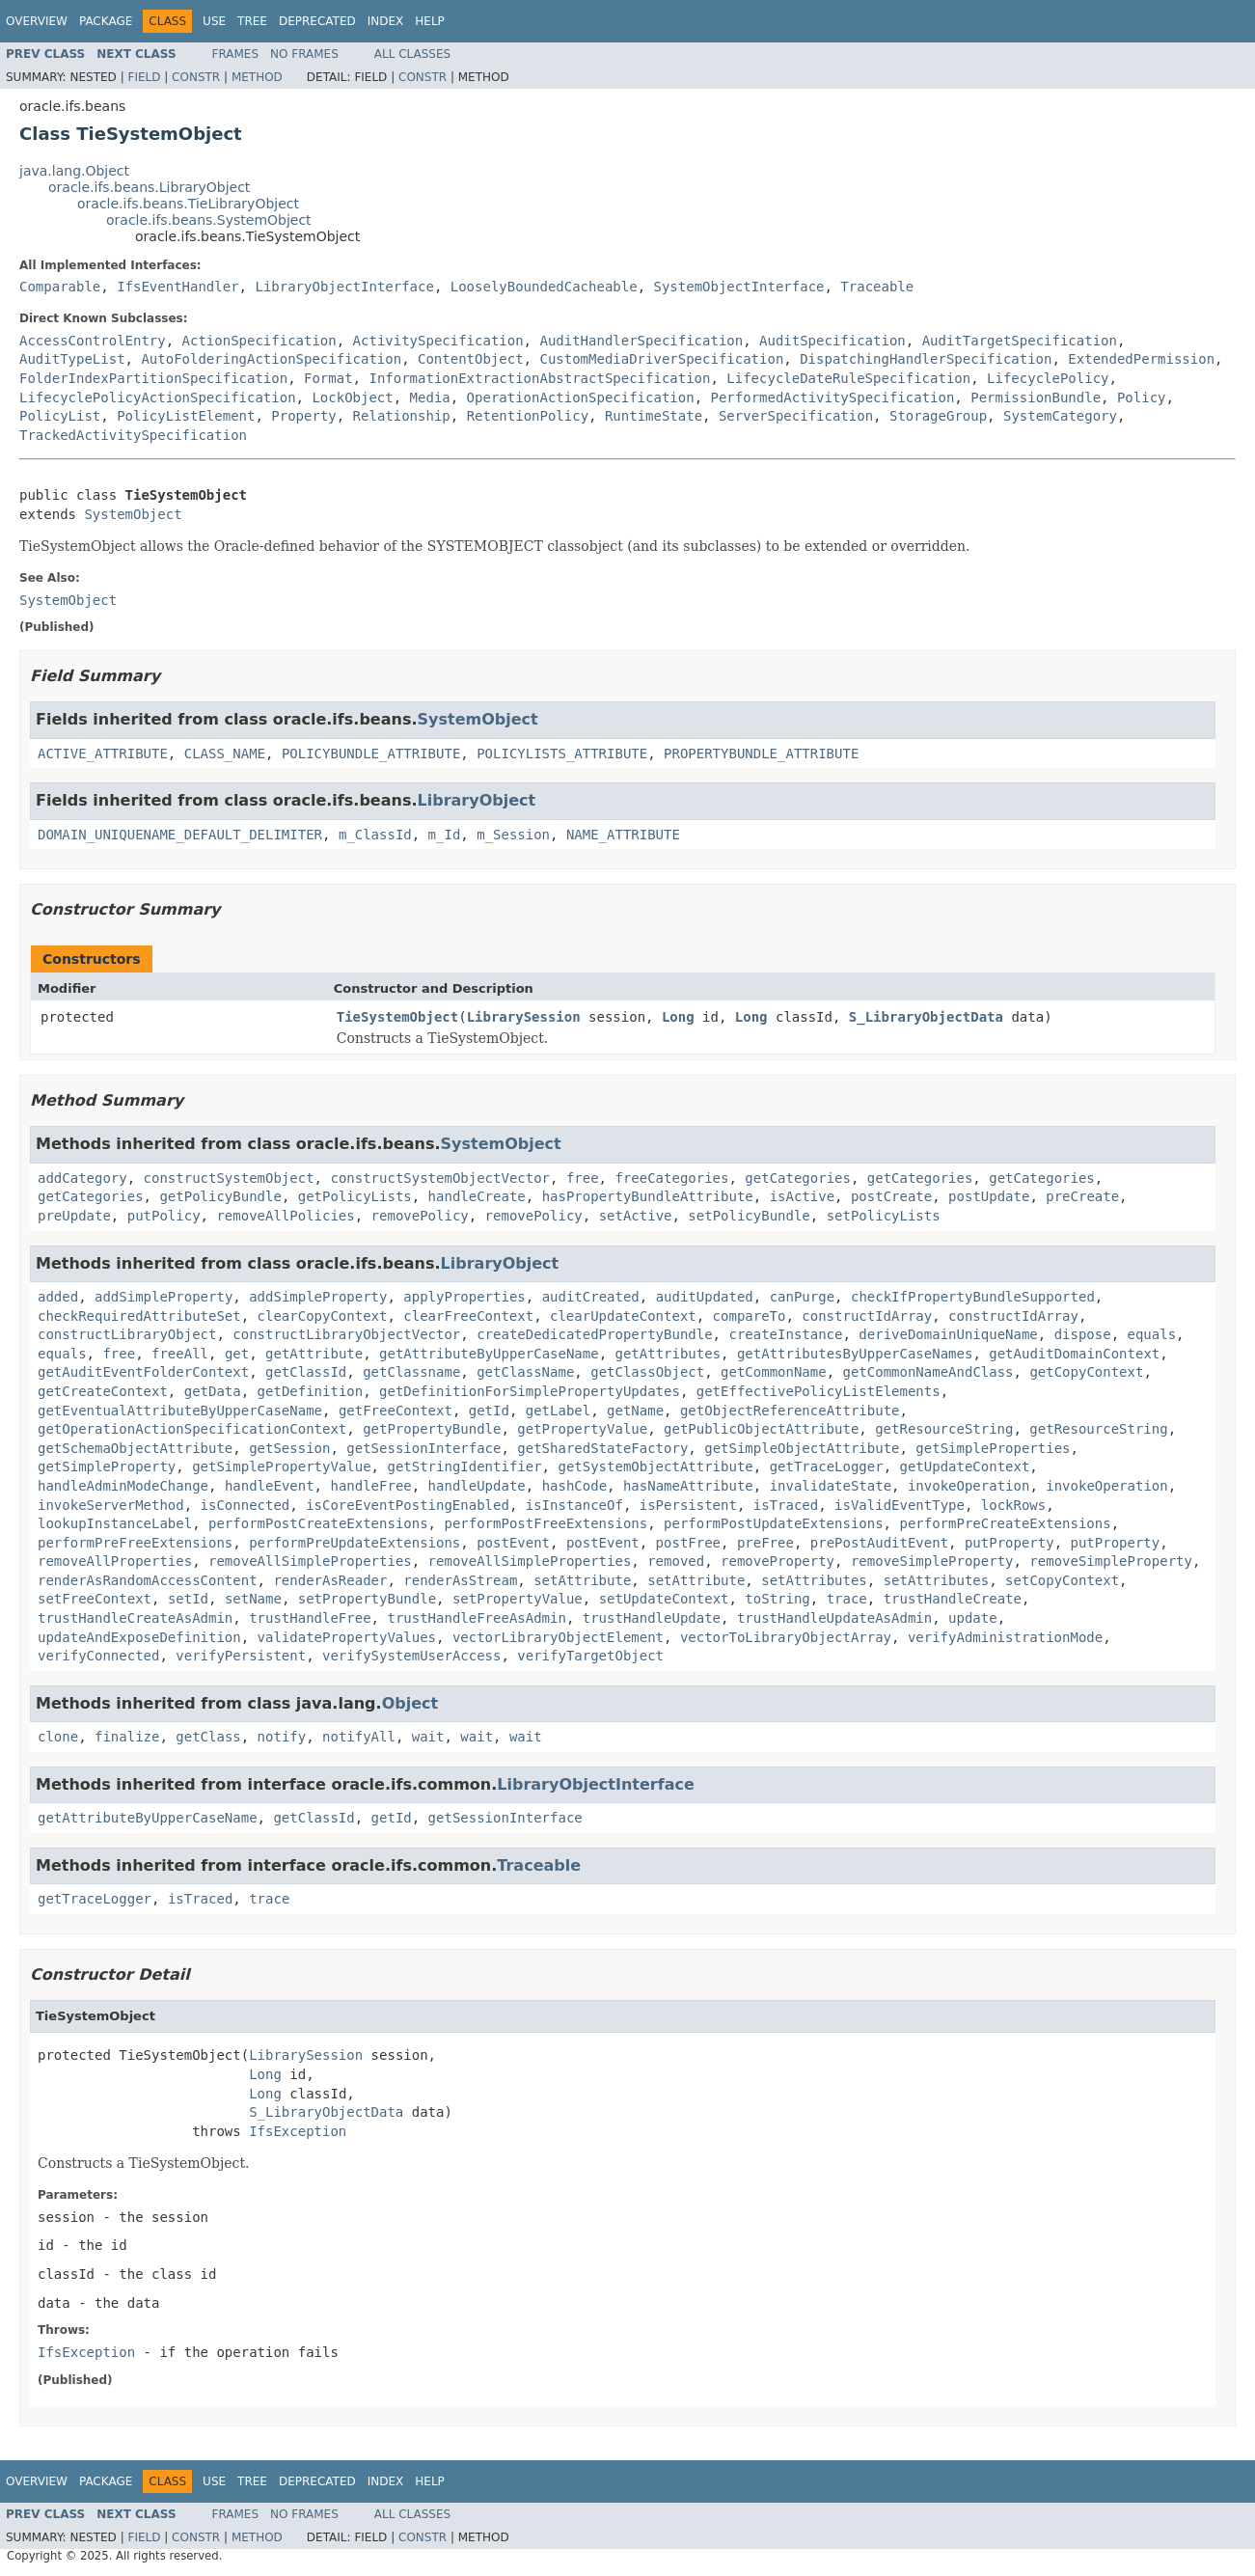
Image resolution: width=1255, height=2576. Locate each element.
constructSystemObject (229, 1178)
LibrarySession (524, 1017)
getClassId (305, 1372)
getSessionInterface (423, 1448)
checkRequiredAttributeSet (139, 1316)
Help (430, 21)
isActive (802, 1196)
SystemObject (132, 514)
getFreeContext (395, 1410)
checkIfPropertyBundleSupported (973, 1296)
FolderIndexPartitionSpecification (153, 378)
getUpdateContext (965, 1466)
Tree (252, 21)
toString (777, 1598)
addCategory (82, 1178)
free (582, 1178)
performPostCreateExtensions (318, 1523)
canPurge (802, 1296)
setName (253, 1598)
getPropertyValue (582, 1429)
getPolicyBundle (220, 1196)
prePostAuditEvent (879, 1542)
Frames (235, 54)
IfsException (297, 2131)
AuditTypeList (72, 359)
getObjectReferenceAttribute (790, 1410)
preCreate (1082, 1196)
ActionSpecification (259, 340)
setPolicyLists (884, 1215)
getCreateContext (103, 1391)
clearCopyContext (323, 1316)
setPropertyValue (517, 1598)
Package (105, 21)
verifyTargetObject (590, 1655)
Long (678, 1017)
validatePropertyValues (347, 1637)
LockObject (352, 397)
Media (430, 397)
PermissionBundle (1035, 397)
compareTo (749, 1316)
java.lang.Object (74, 170)
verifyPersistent (241, 1655)
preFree (765, 1542)
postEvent (513, 1542)
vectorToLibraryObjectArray (785, 1637)
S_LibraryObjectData (926, 1017)
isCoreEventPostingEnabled (407, 1505)
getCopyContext (1086, 1372)
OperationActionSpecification (581, 397)
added (58, 1296)
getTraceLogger (827, 1466)
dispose (1082, 1334)
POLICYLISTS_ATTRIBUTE (562, 753)
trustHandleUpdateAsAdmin (834, 1618)
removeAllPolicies (285, 1215)
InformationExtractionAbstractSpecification (539, 378)
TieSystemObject (397, 1017)
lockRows (1013, 1505)
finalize (127, 1736)
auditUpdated (704, 1296)
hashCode (574, 1486)
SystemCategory (1060, 416)
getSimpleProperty (107, 1466)
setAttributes (814, 1580)
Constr (196, 77)
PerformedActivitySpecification (832, 397)
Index (386, 21)
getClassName (525, 1372)
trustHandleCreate (953, 1598)
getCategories (798, 1178)
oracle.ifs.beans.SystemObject (209, 220)
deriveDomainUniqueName (948, 1334)
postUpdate (988, 1196)
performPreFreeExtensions (135, 1542)
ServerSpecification (796, 416)
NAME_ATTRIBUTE (623, 834)
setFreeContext (94, 1598)
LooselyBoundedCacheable (544, 286)
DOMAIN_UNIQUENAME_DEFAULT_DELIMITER (180, 834)
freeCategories (671, 1178)
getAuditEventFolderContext (143, 1372)
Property (303, 416)
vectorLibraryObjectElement (558, 1637)
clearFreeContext (468, 1316)
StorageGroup (938, 416)
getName (635, 1410)
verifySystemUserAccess (411, 1655)
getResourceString (944, 1429)
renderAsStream (460, 1580)
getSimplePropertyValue (281, 1466)
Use (214, 21)
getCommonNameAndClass (928, 1372)
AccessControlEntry (92, 340)
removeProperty (777, 1561)
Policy (1141, 397)
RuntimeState (653, 416)
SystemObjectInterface (738, 286)
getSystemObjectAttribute (655, 1466)
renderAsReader (330, 1580)
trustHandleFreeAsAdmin (476, 1618)
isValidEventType (899, 1505)
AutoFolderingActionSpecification (271, 359)
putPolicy (164, 1215)
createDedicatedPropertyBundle (594, 1334)
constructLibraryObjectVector (346, 1334)
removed (675, 1561)
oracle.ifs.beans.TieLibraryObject (188, 203)
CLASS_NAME (224, 753)
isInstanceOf (574, 1505)
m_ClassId (375, 834)
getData (212, 1391)
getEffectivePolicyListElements (818, 1391)
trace (847, 1598)
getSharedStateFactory (602, 1448)
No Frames (304, 54)
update (972, 1618)
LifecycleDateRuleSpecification (848, 378)
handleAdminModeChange (123, 1486)
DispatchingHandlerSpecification (925, 359)
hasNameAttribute (688, 1486)
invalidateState (830, 1486)
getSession (289, 1448)
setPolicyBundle (748, 1215)
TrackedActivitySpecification (133, 435)
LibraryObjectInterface (344, 286)
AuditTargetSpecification (1019, 340)
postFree (688, 1542)
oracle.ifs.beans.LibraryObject (149, 187)
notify (282, 1736)
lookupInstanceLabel (115, 1523)
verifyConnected (98, 1655)
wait (428, 1736)
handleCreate (477, 1196)
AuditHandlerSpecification (641, 340)
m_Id (444, 834)
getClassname (411, 1372)
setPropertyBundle (367, 1598)
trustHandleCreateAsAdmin (135, 1618)
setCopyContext (1062, 1580)
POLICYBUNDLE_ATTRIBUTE (371, 753)
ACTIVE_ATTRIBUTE (103, 753)
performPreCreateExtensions (1004, 1523)
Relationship (401, 416)
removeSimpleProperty (932, 1561)
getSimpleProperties (992, 1448)
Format (328, 378)
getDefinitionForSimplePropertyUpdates (529, 1391)
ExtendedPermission (1141, 359)
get (237, 1353)
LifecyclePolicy (1047, 378)
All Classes (412, 54)
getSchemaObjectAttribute (135, 1448)
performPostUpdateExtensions (774, 1523)
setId (188, 1598)
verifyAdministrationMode (1005, 1637)
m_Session (513, 834)
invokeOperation (968, 1486)
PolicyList (59, 416)
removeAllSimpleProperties (310, 1561)
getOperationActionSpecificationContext (192, 1429)
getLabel (558, 1410)
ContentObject (471, 359)
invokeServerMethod (111, 1505)
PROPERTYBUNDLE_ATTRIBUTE (761, 753)
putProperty (1009, 1542)
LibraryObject (477, 800)
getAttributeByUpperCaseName (489, 1353)
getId (489, 1410)
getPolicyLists (355, 1196)
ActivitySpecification (438, 340)
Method (257, 77)
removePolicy (420, 1215)
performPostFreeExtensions (545, 1523)
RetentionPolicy (527, 416)
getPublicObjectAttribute (761, 1429)
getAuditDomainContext (1074, 1353)
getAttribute (314, 1353)
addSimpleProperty (163, 1296)
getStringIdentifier (464, 1466)
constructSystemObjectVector (440, 1178)
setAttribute (582, 1580)
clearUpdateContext (623, 1316)
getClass (208, 1736)
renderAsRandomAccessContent (148, 1580)
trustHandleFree (309, 1618)
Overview (37, 21)
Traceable (877, 286)
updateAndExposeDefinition (139, 1637)
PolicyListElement (186, 416)
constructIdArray (867, 1316)
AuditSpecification (832, 340)
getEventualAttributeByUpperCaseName (180, 1410)
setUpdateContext (664, 1598)
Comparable (59, 286)
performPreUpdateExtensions (354, 1542)
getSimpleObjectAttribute (801, 1448)
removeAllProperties (115, 1561)
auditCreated (591, 1296)
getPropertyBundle (432, 1429)
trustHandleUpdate (652, 1618)
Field (143, 77)
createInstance (785, 1334)
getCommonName (774, 1372)
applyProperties (464, 1296)
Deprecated (317, 21)
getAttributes (668, 1353)
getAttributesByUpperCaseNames (854, 1353)
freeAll (179, 1353)
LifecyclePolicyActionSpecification (157, 397)
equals (1152, 1334)
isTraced (785, 1505)
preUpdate (74, 1215)
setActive (635, 1215)
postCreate (891, 1196)
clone (58, 1736)
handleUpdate (477, 1486)
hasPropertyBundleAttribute (647, 1196)
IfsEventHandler (177, 286)
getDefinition (311, 1391)
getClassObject (647, 1372)
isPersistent (688, 1505)
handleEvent (269, 1486)
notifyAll (359, 1736)
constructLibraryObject (127, 1334)
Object (410, 1703)
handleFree (370, 1486)
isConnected (245, 1505)
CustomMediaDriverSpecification (661, 359)
